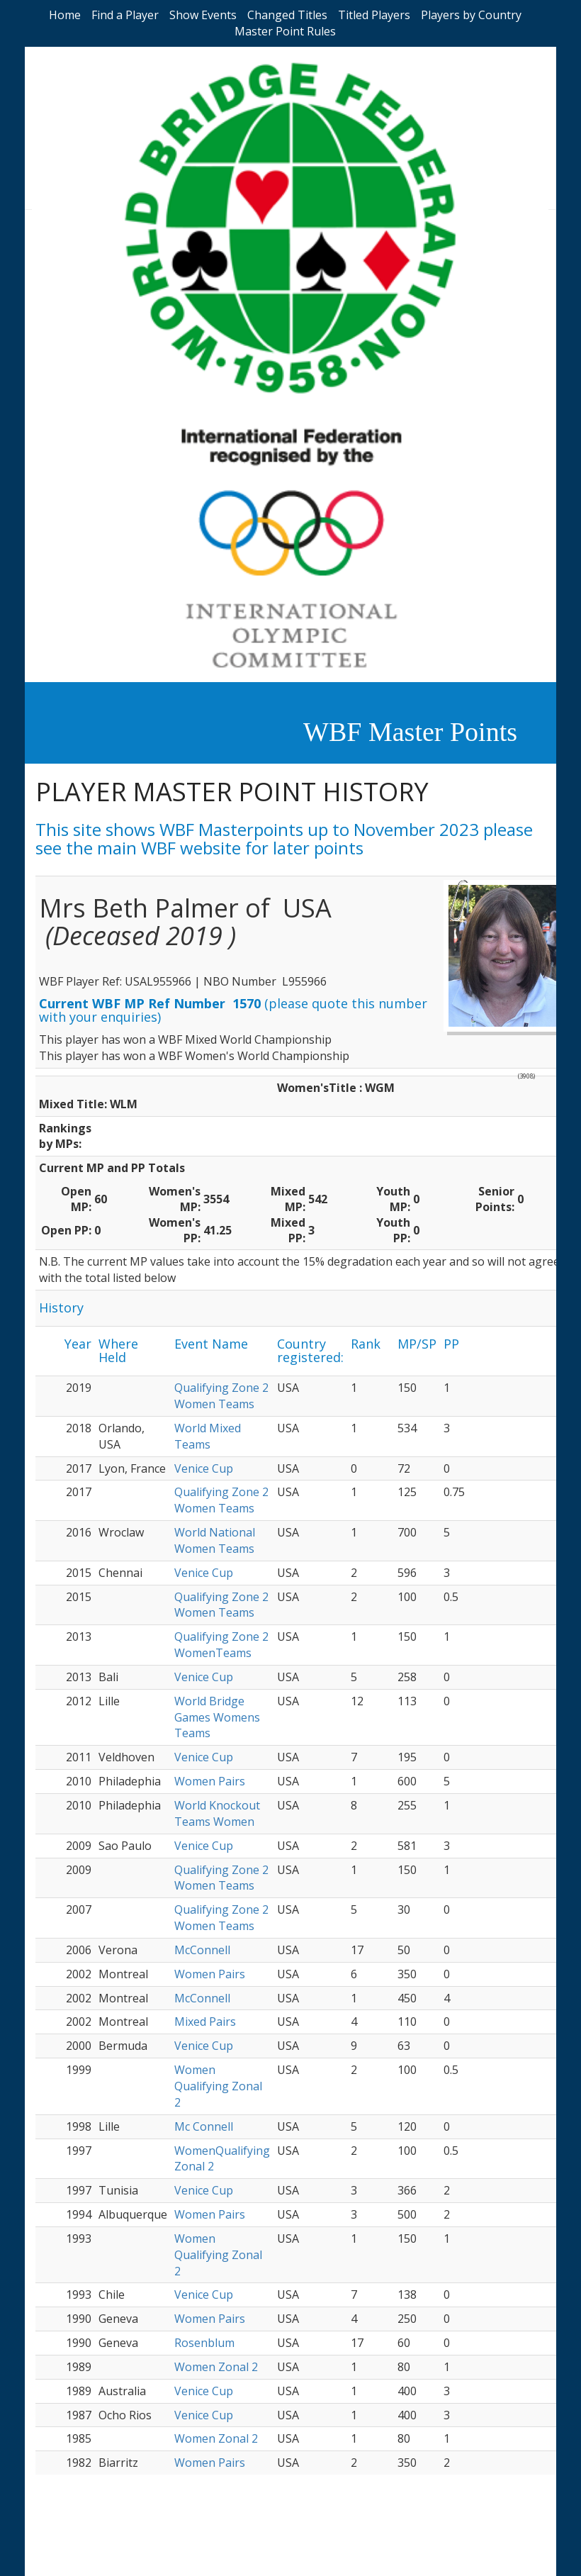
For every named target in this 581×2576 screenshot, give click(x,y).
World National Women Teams (214, 1540)
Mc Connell (203, 2126)
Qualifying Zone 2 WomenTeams (221, 1645)
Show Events (203, 15)
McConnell (202, 1950)
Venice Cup (203, 1468)
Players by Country (471, 15)
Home (65, 15)
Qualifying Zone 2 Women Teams (221, 1396)
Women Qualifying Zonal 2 (218, 2086)
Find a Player (125, 15)
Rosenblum (204, 2343)
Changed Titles (287, 15)
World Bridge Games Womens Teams (217, 1717)
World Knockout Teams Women (217, 1813)
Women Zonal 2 (216, 2367)
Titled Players (374, 15)
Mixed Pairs (205, 2021)
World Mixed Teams (207, 1436)
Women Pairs (209, 1781)
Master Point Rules (285, 31)
